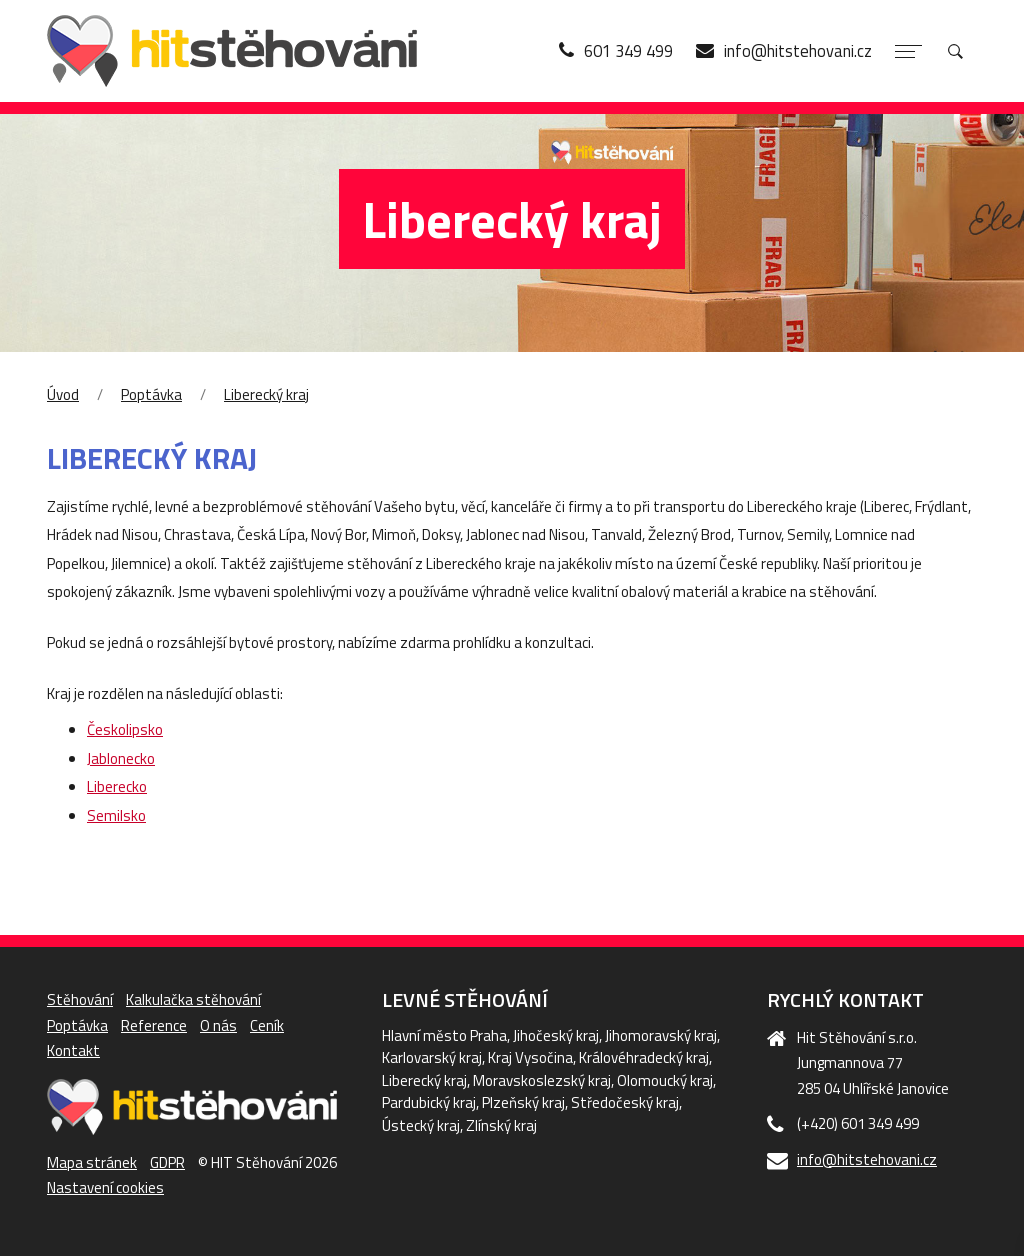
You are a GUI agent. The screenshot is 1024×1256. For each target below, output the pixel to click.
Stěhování (80, 999)
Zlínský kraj (501, 1125)
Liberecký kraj (266, 394)
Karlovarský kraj (432, 1057)
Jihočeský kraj (556, 1035)
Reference (154, 1025)
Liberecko (117, 786)
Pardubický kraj (429, 1102)
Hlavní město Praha (444, 1035)
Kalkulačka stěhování (193, 999)
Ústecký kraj (421, 1125)
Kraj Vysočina (530, 1057)
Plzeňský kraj (523, 1102)
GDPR (167, 1162)
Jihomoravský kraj (661, 1035)
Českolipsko (125, 729)
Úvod (63, 394)
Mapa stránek (92, 1162)
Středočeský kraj (625, 1102)
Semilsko (116, 815)
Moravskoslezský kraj (542, 1080)
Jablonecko (121, 758)
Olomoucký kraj (665, 1080)
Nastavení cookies (105, 1187)
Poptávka (151, 394)
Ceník (267, 1025)
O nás (218, 1025)
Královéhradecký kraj (644, 1057)
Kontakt (73, 1050)
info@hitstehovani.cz (867, 1159)
